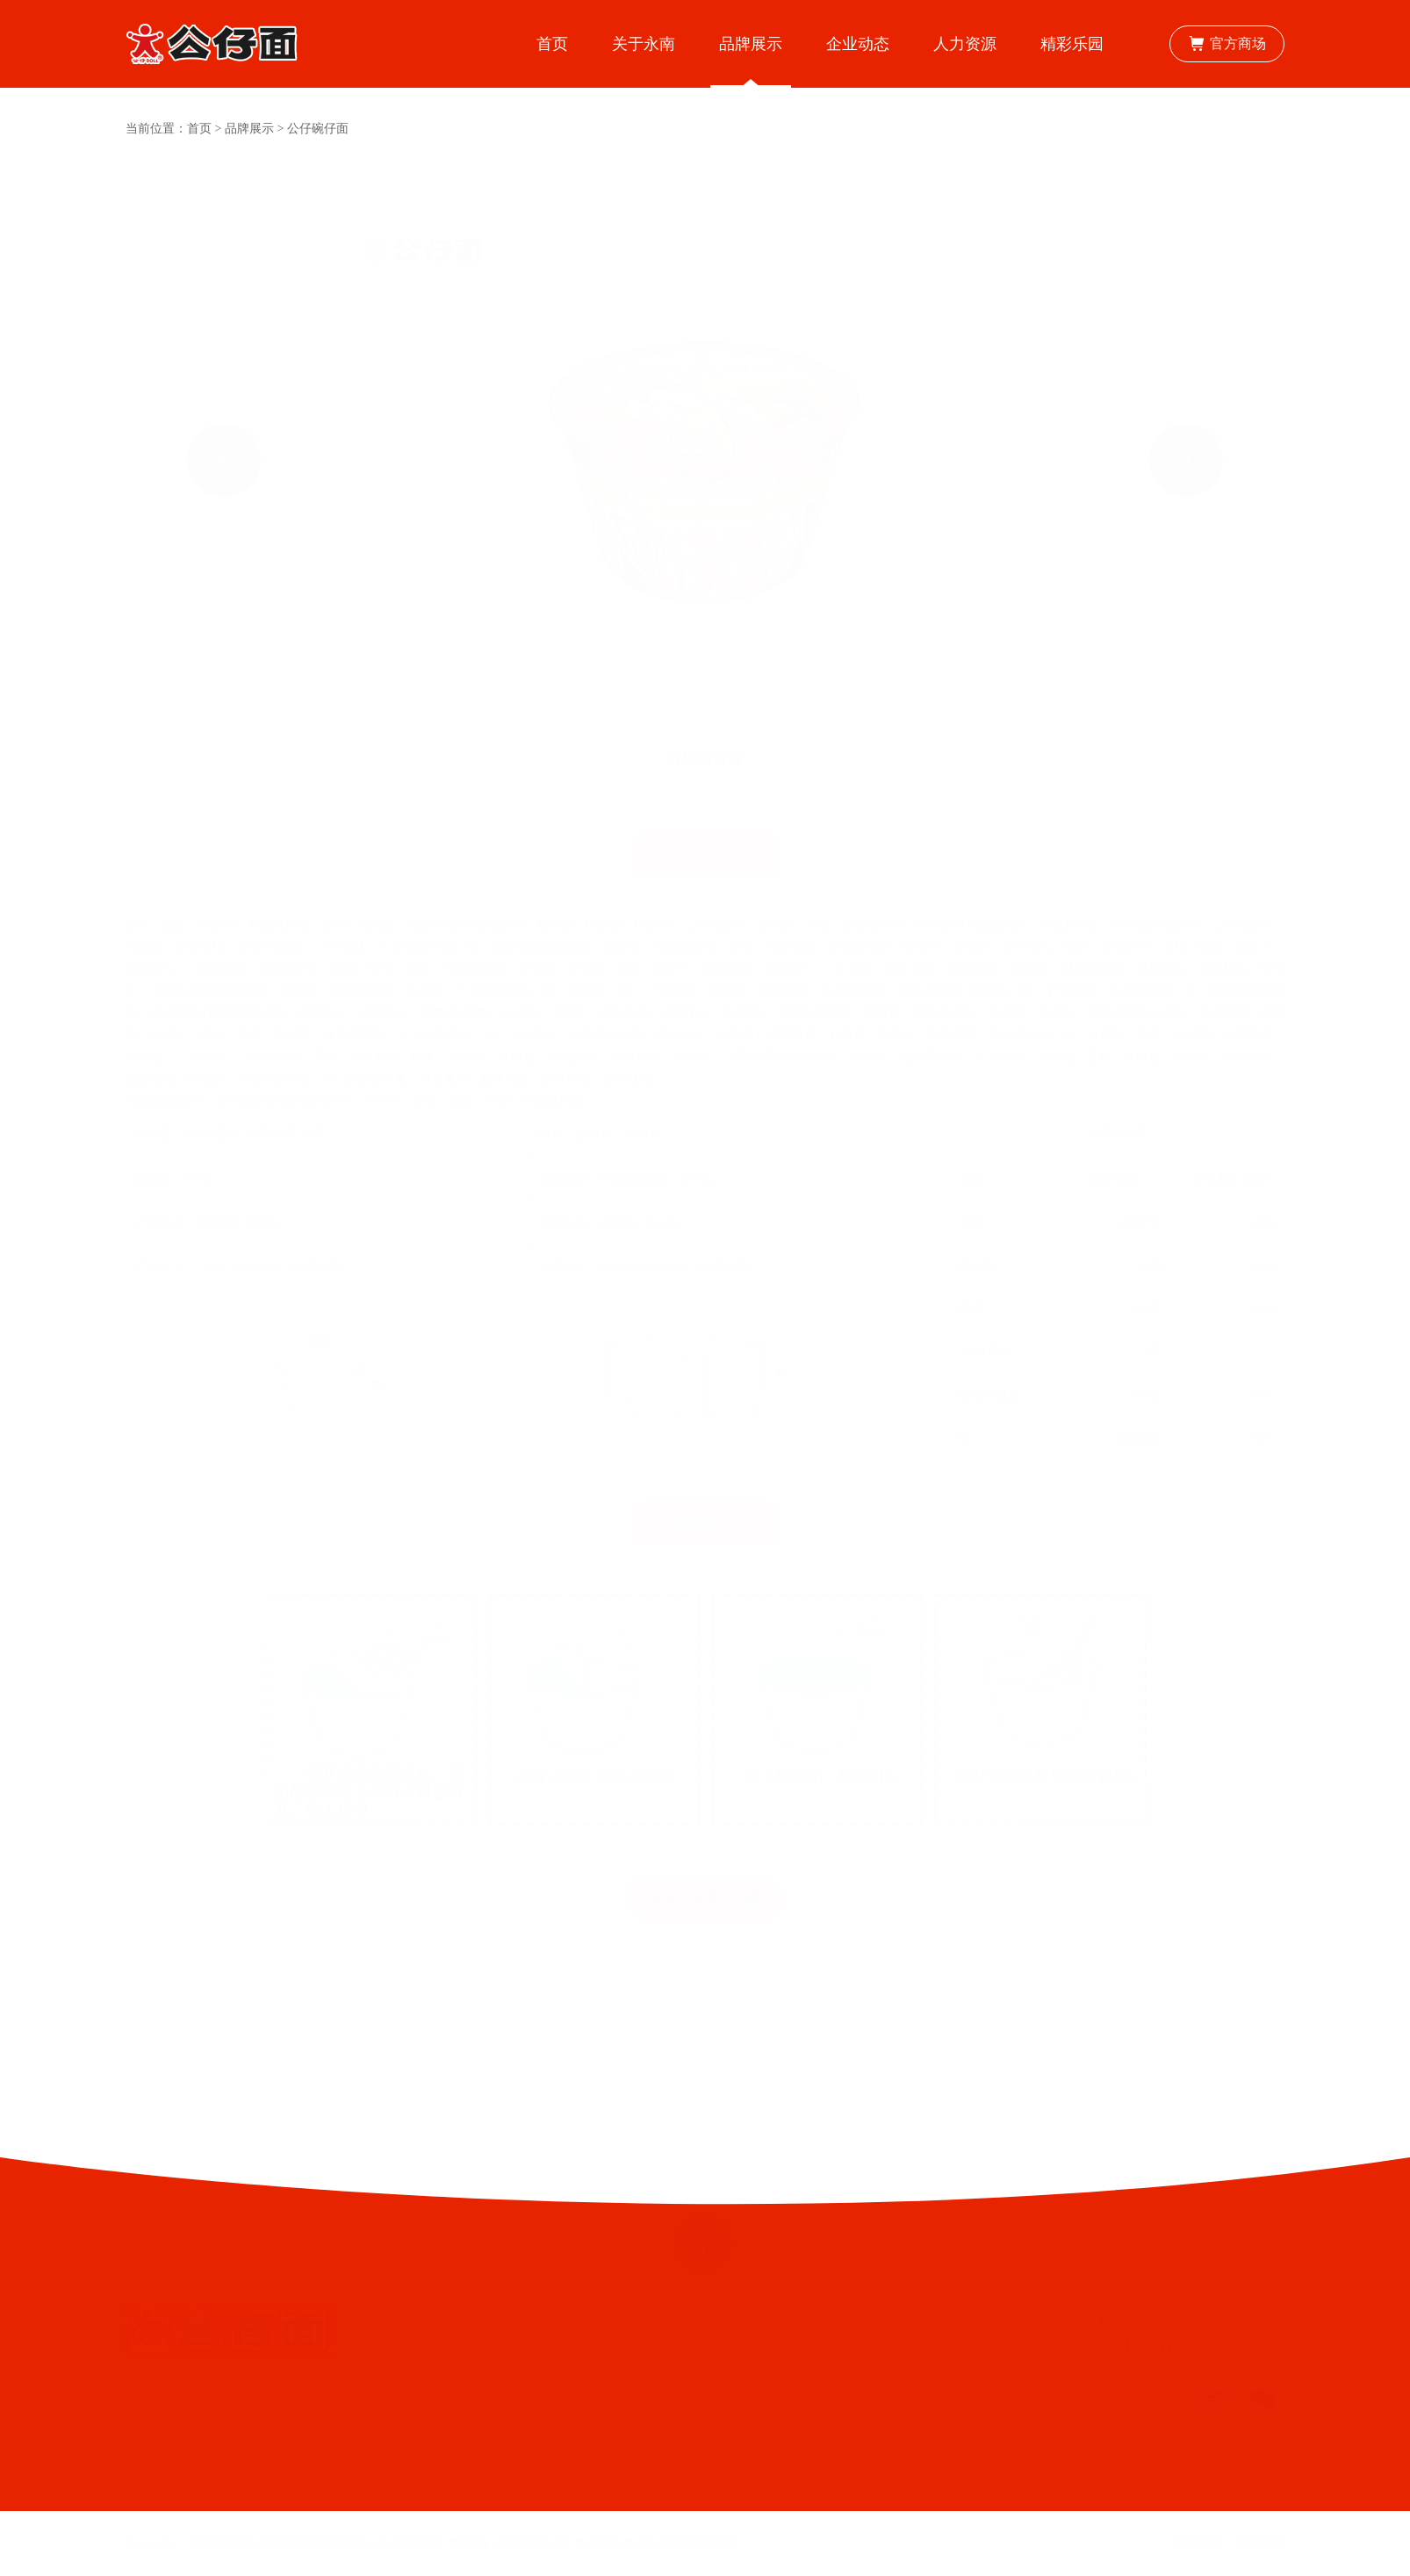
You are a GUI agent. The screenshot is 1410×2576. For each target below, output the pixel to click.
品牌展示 (249, 128)
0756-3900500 (1202, 2344)
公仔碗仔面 (318, 128)
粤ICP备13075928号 (498, 2543)
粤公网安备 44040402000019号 (645, 2543)
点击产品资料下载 (705, 1855)
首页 (199, 128)
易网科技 (1259, 2543)
